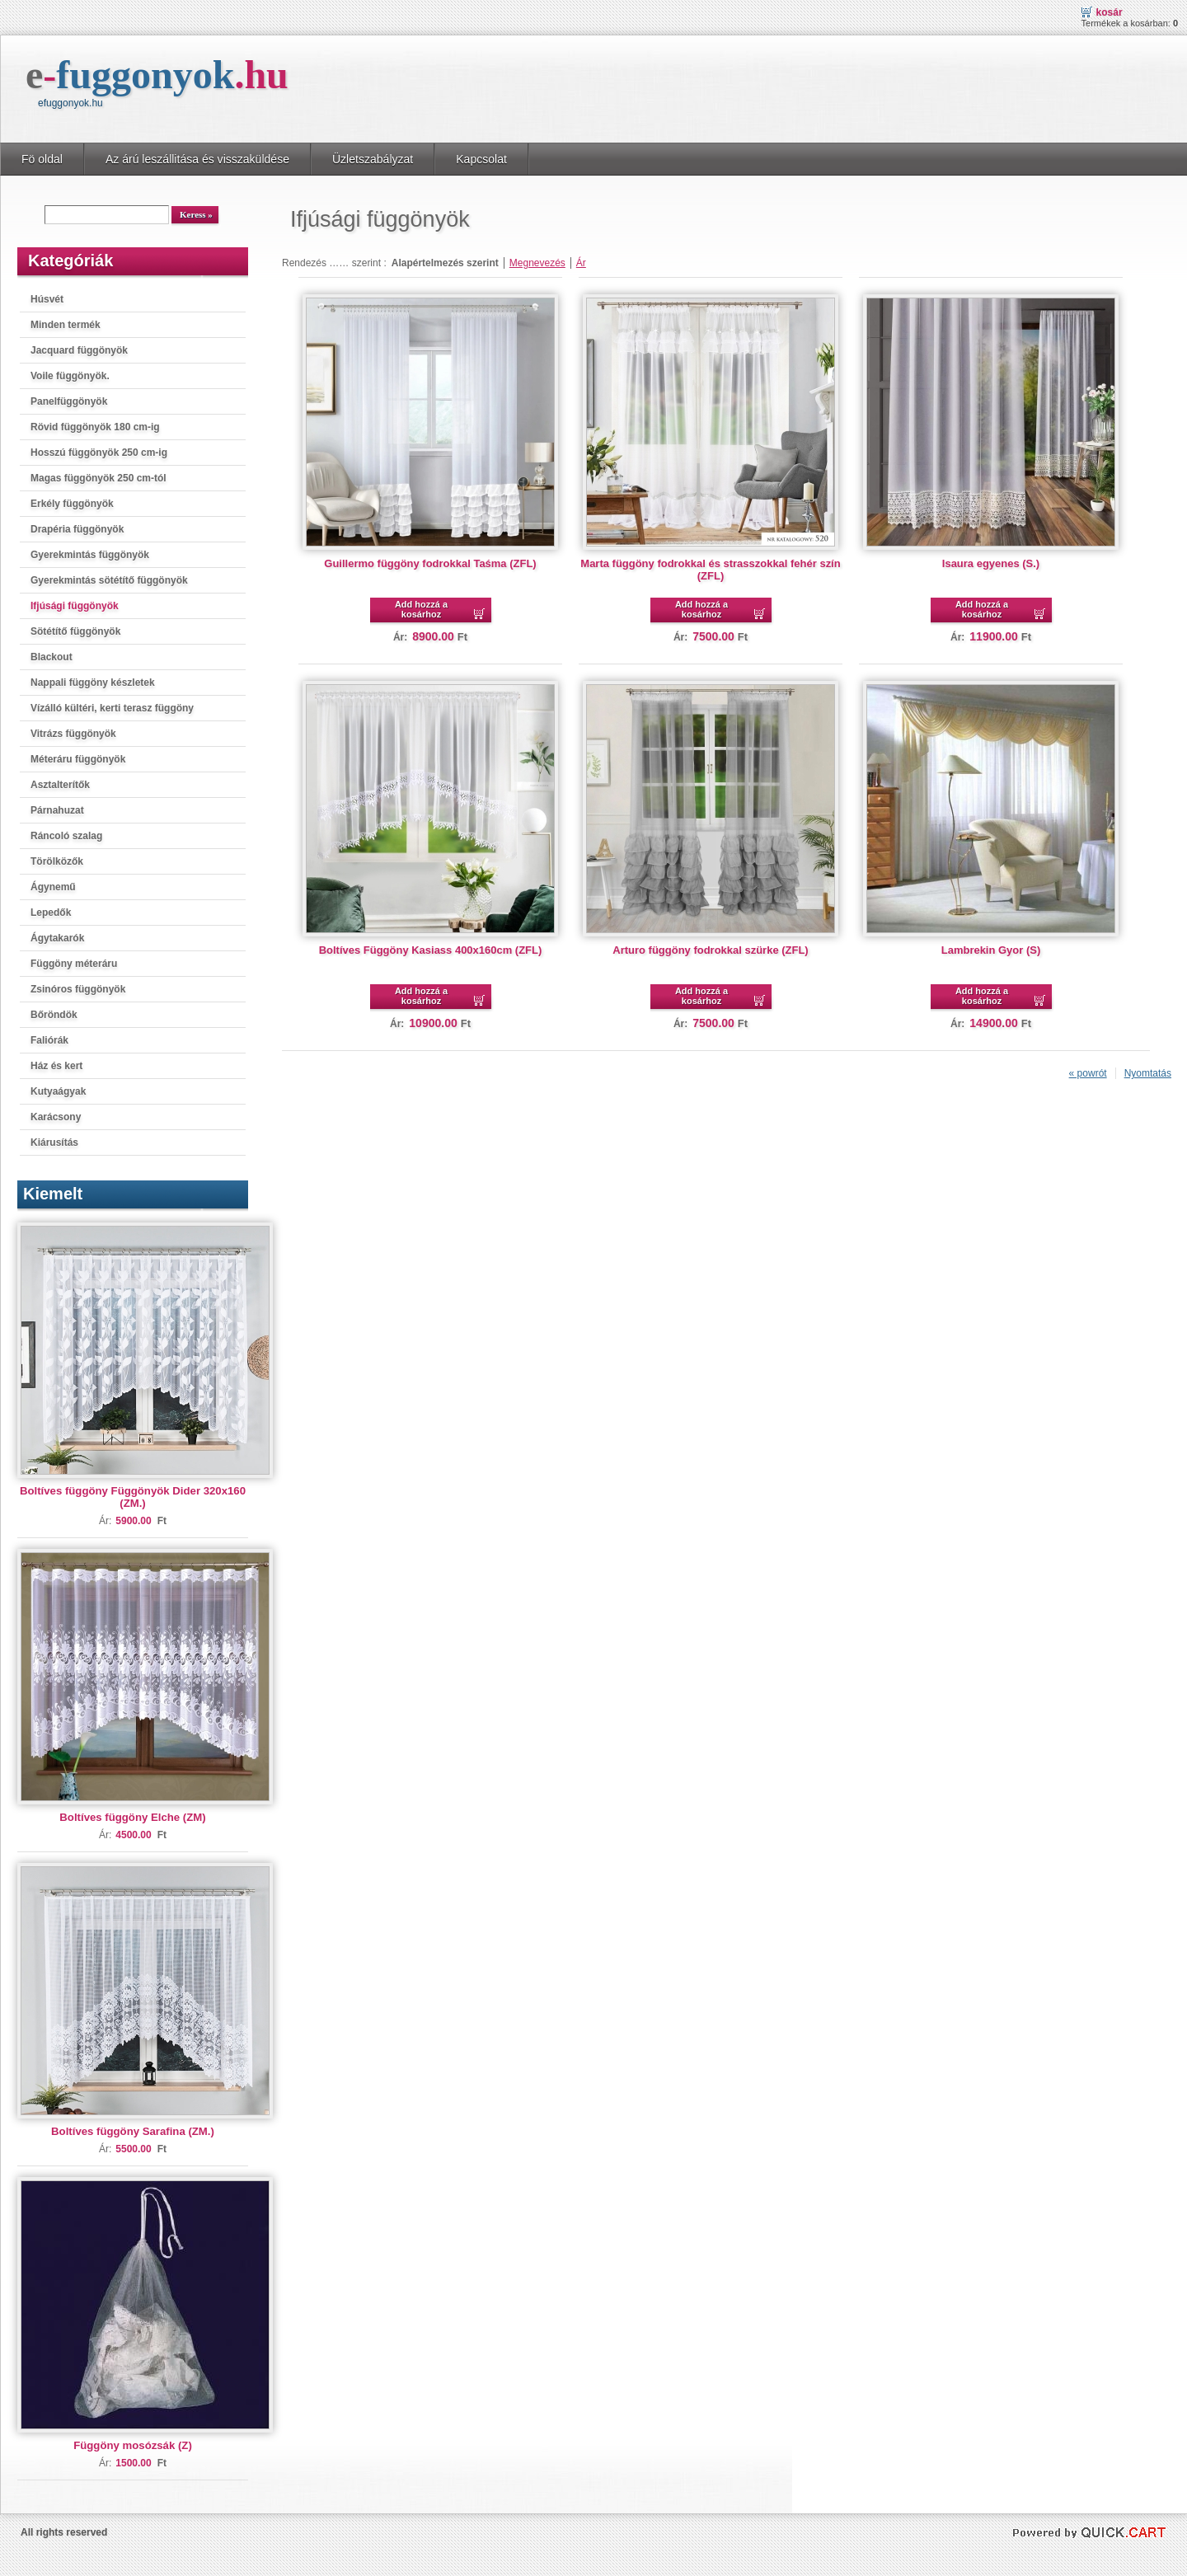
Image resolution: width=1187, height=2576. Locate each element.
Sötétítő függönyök (75, 631)
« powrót (1088, 1073)
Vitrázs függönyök (73, 733)
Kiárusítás (54, 1142)
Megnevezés (537, 263)
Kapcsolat (481, 159)
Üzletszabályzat (372, 159)
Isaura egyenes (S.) (990, 563)
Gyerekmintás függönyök (89, 555)
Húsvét (46, 299)
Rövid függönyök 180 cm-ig (95, 427)
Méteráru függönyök (77, 759)
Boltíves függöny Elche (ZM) (132, 1817)
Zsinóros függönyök (77, 989)
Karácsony (55, 1117)
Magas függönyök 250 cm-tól (98, 478)
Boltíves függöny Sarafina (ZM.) (132, 2131)
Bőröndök (53, 1015)
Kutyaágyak (58, 1091)
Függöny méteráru (73, 963)
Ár (581, 263)
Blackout (51, 657)
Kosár (1109, 12)
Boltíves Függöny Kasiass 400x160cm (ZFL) (430, 950)
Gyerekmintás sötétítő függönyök (109, 580)
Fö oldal (42, 159)
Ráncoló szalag (66, 836)
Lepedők (50, 912)
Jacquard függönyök (79, 350)
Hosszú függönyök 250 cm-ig (98, 452)
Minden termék (65, 325)
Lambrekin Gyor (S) (991, 950)
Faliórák (49, 1040)
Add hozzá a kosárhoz (421, 609)
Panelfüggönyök (68, 401)
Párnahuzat (57, 810)
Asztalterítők (60, 785)
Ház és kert (56, 1066)
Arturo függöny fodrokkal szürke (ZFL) (710, 950)
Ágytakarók (57, 938)
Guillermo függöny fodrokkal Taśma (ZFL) (430, 563)
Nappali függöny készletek (92, 682)
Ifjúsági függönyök (74, 606)
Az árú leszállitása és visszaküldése (197, 159)
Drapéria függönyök (77, 529)
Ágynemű (53, 887)
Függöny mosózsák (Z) (132, 2445)
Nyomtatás (1147, 1073)
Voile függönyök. (70, 376)
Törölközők (56, 861)
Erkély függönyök (72, 503)
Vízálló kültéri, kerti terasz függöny (112, 708)
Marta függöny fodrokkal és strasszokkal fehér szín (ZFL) (710, 569)
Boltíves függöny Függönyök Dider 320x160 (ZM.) (133, 1497)
